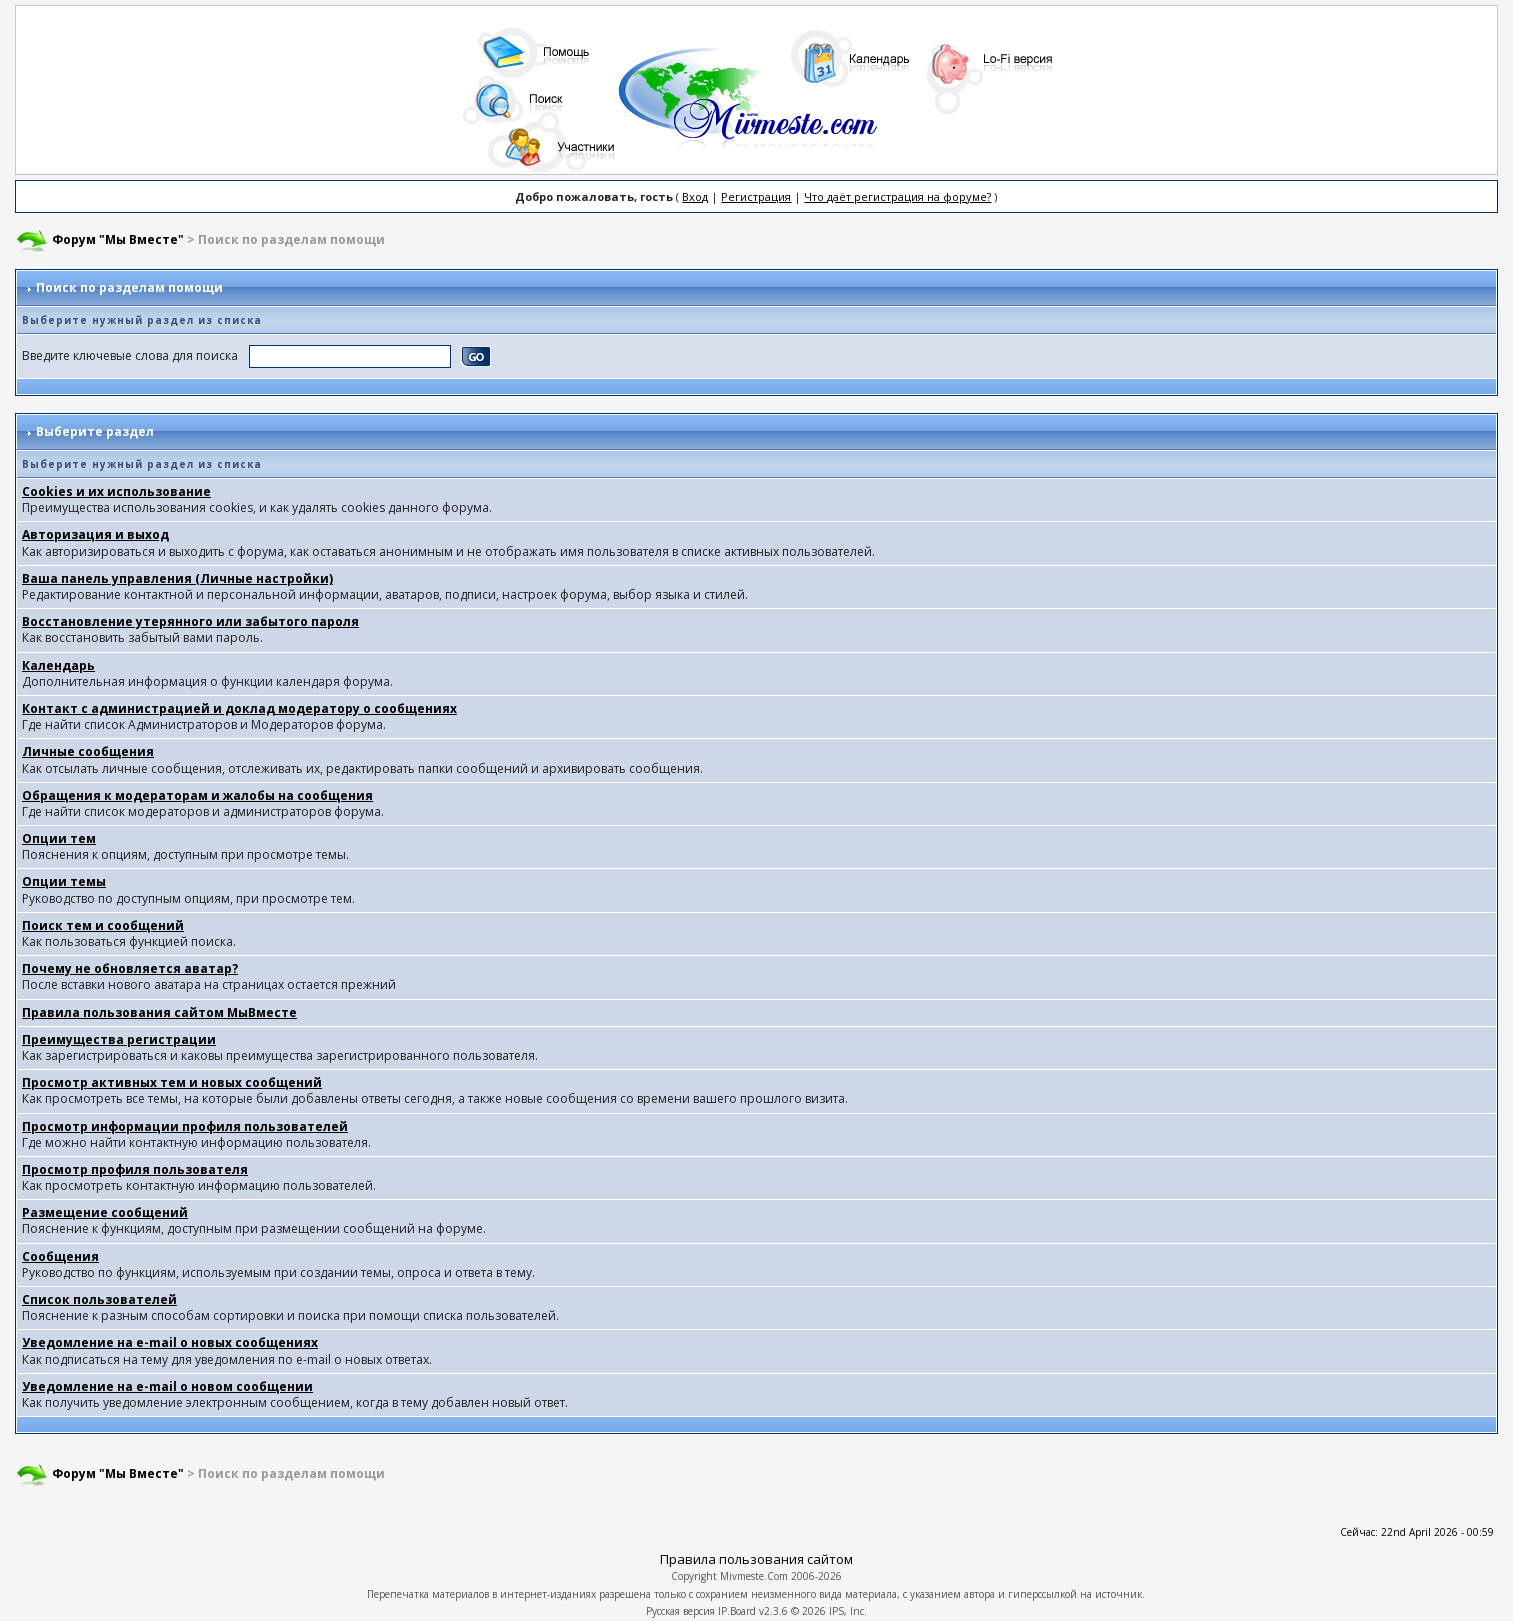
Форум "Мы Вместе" (118, 239)
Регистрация (756, 196)
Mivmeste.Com (754, 1576)
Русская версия (680, 1611)
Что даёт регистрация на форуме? (897, 196)
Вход (695, 196)
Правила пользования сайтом (756, 1559)
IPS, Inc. (848, 1611)
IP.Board (737, 1611)
